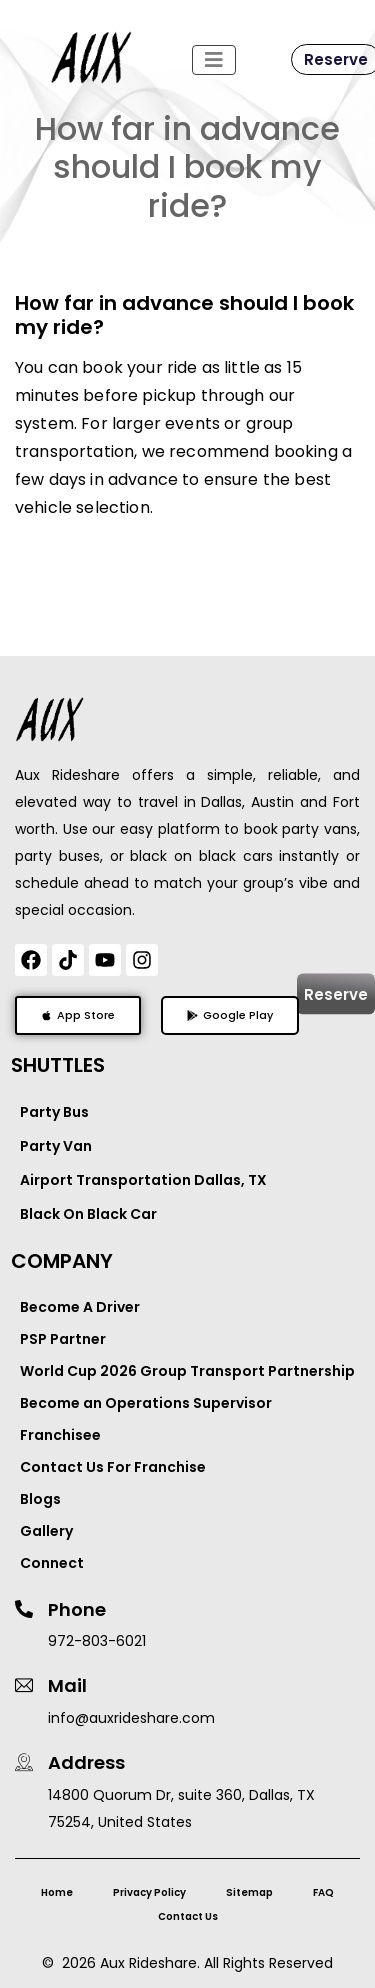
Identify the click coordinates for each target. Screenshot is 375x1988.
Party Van (56, 1146)
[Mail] (24, 1685)
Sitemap (249, 1892)
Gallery (46, 1531)
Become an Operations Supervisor (146, 1403)
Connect (52, 1563)
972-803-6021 (97, 1641)
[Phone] (24, 1609)
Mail (67, 1685)
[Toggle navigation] (214, 60)
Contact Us (188, 1916)
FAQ (323, 1892)
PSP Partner (63, 1339)
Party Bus (54, 1112)
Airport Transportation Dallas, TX (143, 1180)
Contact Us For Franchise (113, 1467)
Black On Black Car (88, 1214)
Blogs (40, 1499)
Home (57, 1892)
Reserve (336, 994)
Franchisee (60, 1435)
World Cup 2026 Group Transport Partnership (187, 1371)
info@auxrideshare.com (131, 1718)
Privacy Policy (149, 1892)
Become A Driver (80, 1307)
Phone (77, 1609)
